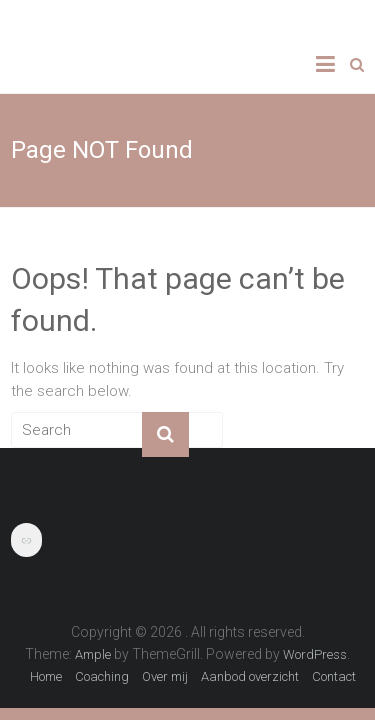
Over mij (165, 676)
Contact (334, 676)
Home (46, 676)
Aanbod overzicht (250, 676)
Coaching (102, 676)
